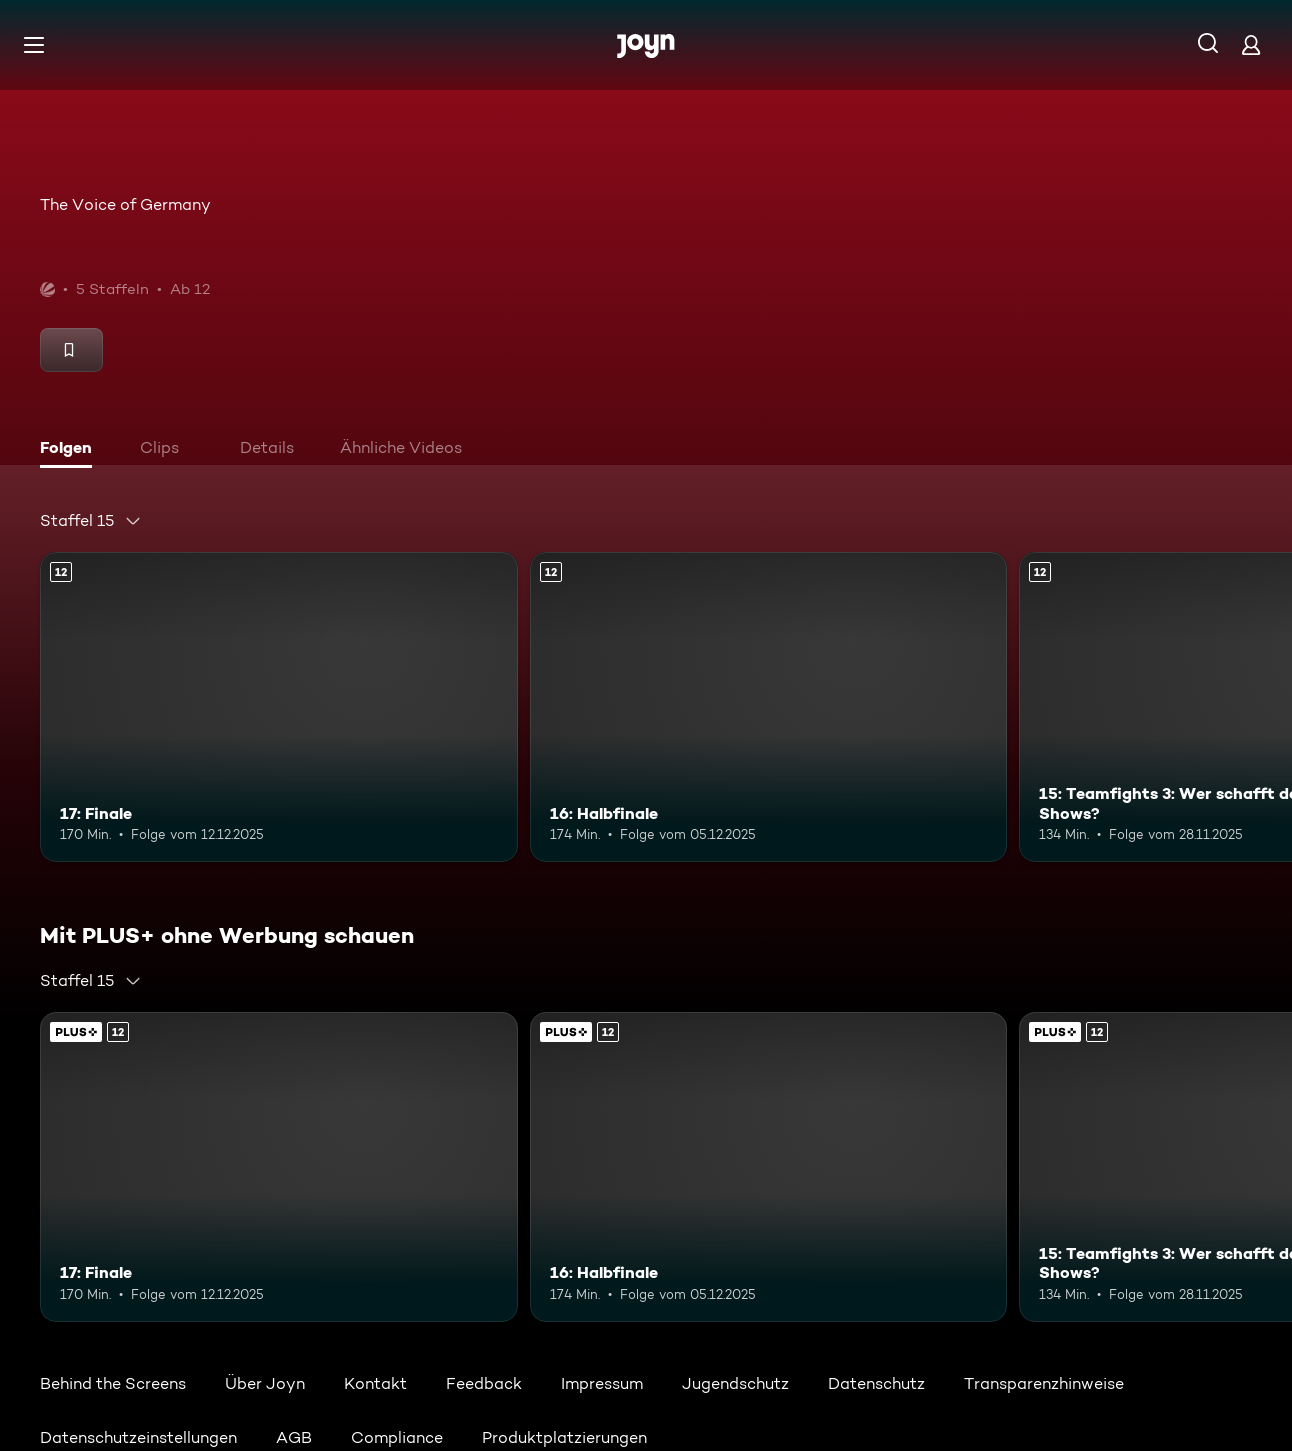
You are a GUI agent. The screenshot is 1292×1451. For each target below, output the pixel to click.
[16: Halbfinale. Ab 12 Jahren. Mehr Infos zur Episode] (769, 707)
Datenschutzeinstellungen (138, 1437)
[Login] (1251, 44)
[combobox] (91, 521)
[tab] (71, 450)
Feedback (484, 1383)
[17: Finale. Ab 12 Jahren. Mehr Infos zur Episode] (279, 707)
